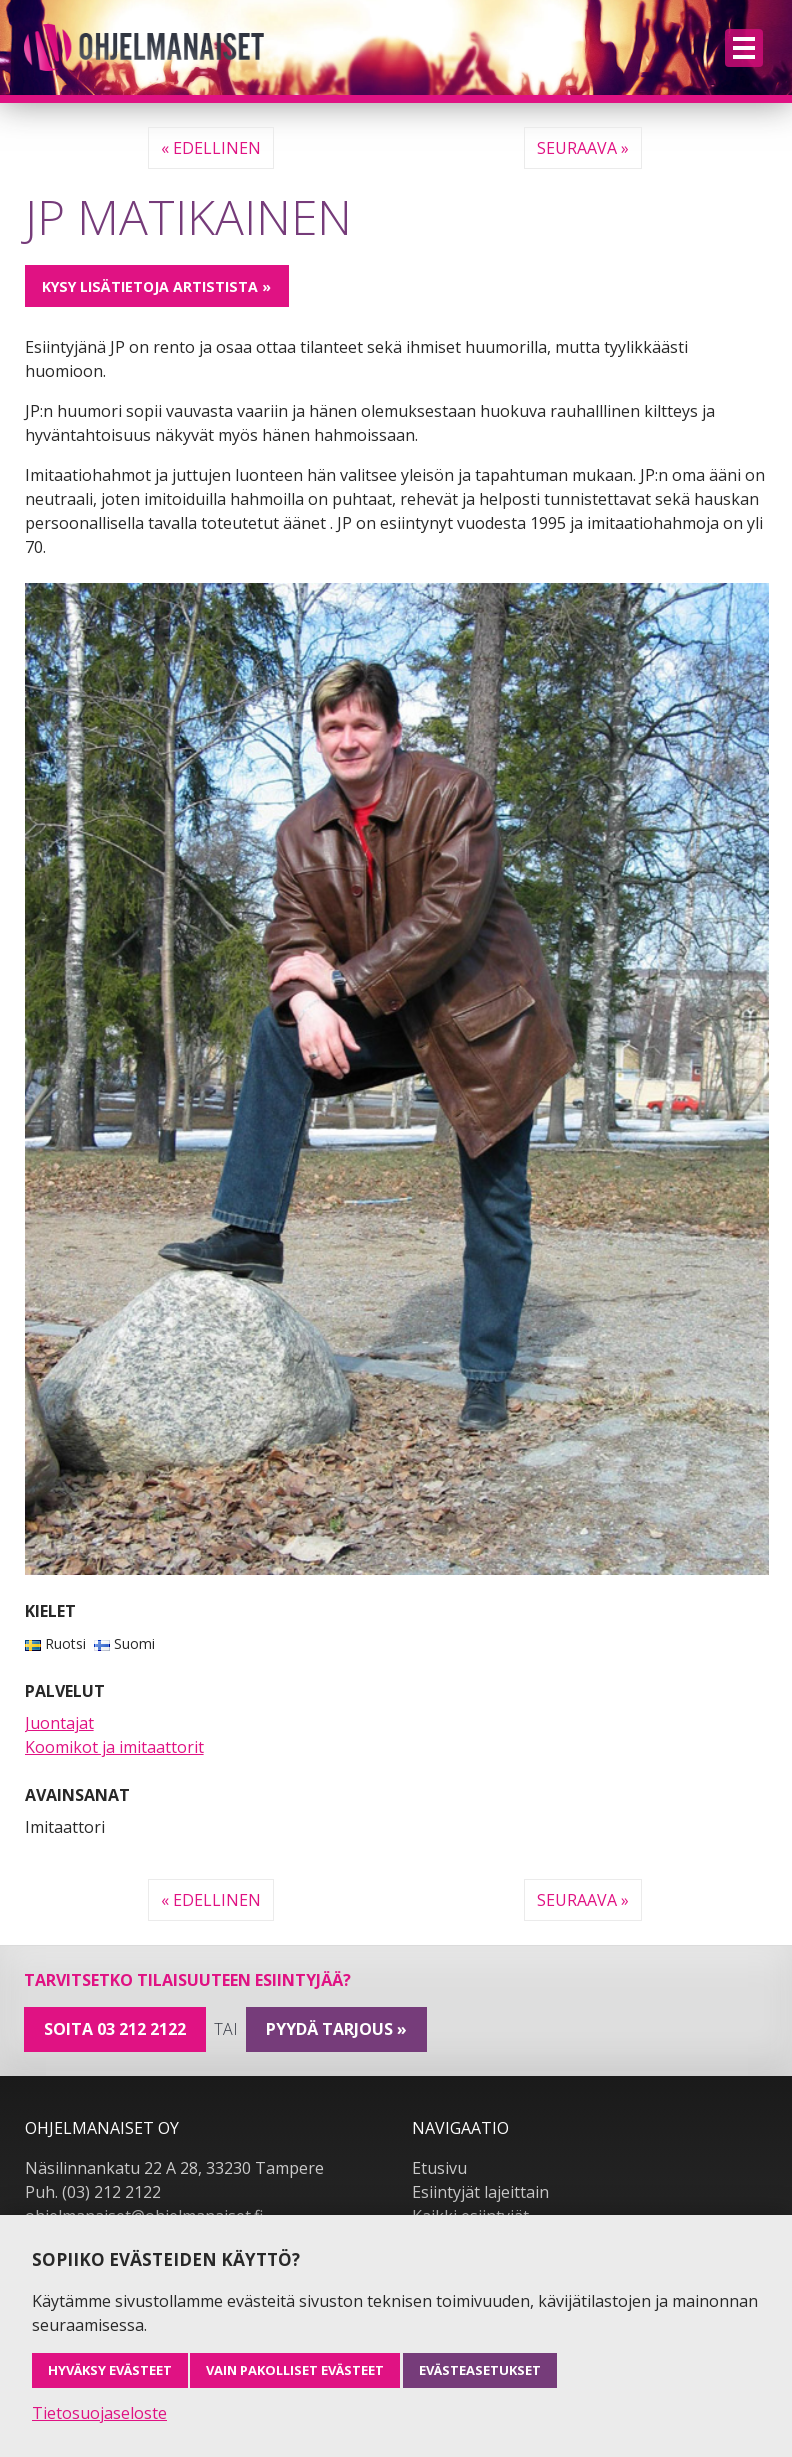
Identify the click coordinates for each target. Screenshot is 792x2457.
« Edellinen (211, 148)
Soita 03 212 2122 (115, 2029)
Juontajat (59, 1723)
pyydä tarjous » (336, 2029)
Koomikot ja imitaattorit (114, 1747)
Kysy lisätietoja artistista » (156, 286)
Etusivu (439, 2168)
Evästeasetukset (480, 2370)
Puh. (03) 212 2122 (93, 2192)
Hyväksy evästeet (110, 2370)
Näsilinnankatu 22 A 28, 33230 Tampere (174, 2168)
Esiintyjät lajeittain (480, 2192)
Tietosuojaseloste (99, 2413)
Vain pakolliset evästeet (295, 2370)
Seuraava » (583, 148)
